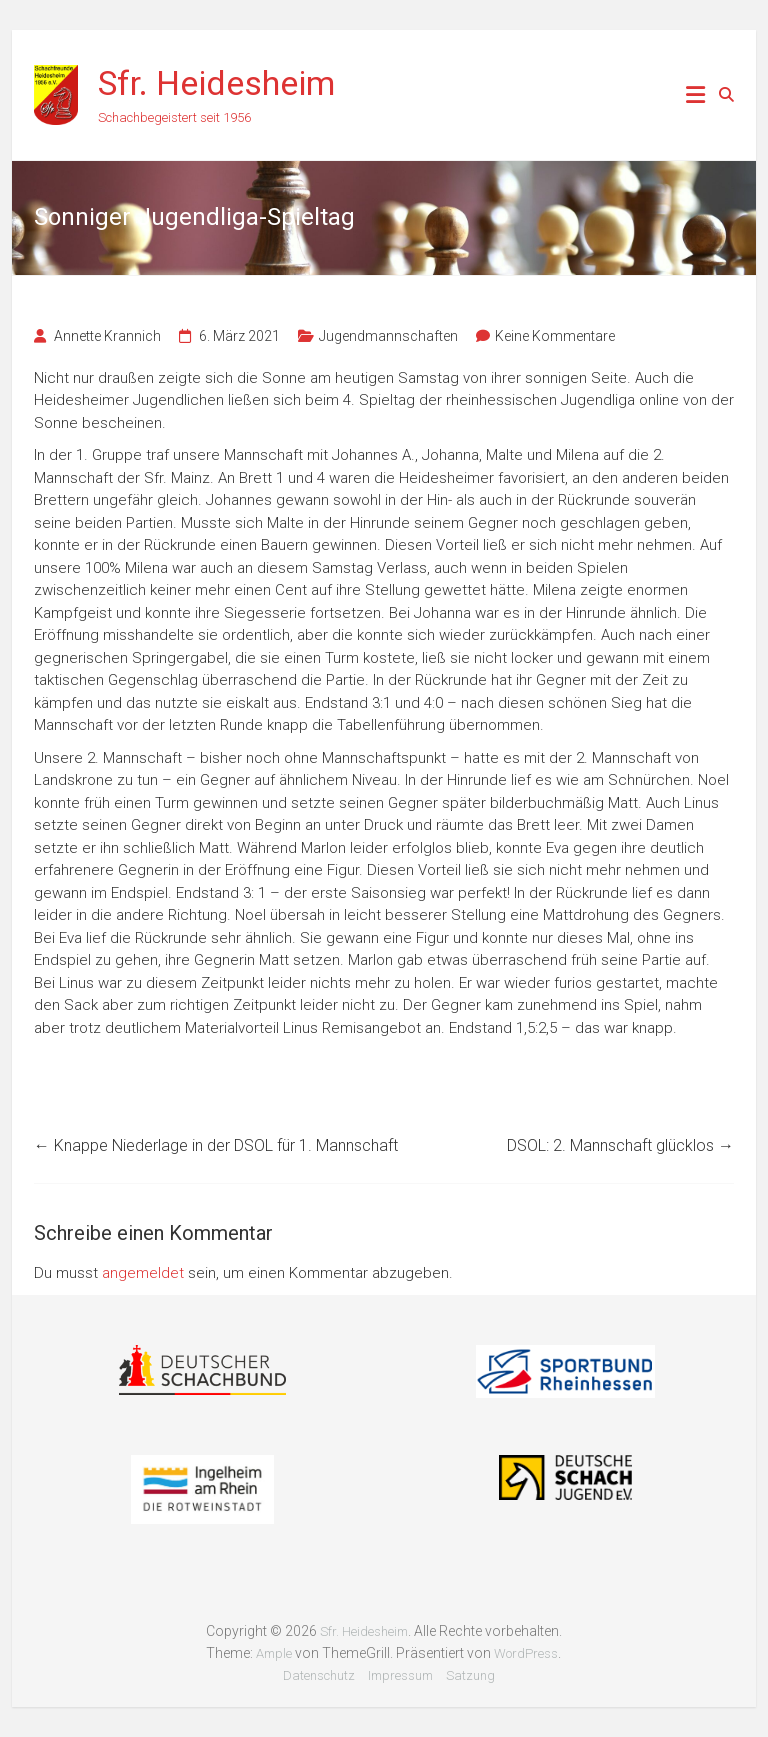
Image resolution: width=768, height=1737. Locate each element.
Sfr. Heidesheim (216, 83)
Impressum (400, 1675)
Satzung (470, 1675)
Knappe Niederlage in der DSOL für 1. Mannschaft (216, 1145)
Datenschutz (319, 1675)
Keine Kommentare (555, 336)
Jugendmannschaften (388, 336)
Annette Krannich (107, 336)
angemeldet (143, 1273)
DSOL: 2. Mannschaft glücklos (620, 1145)
